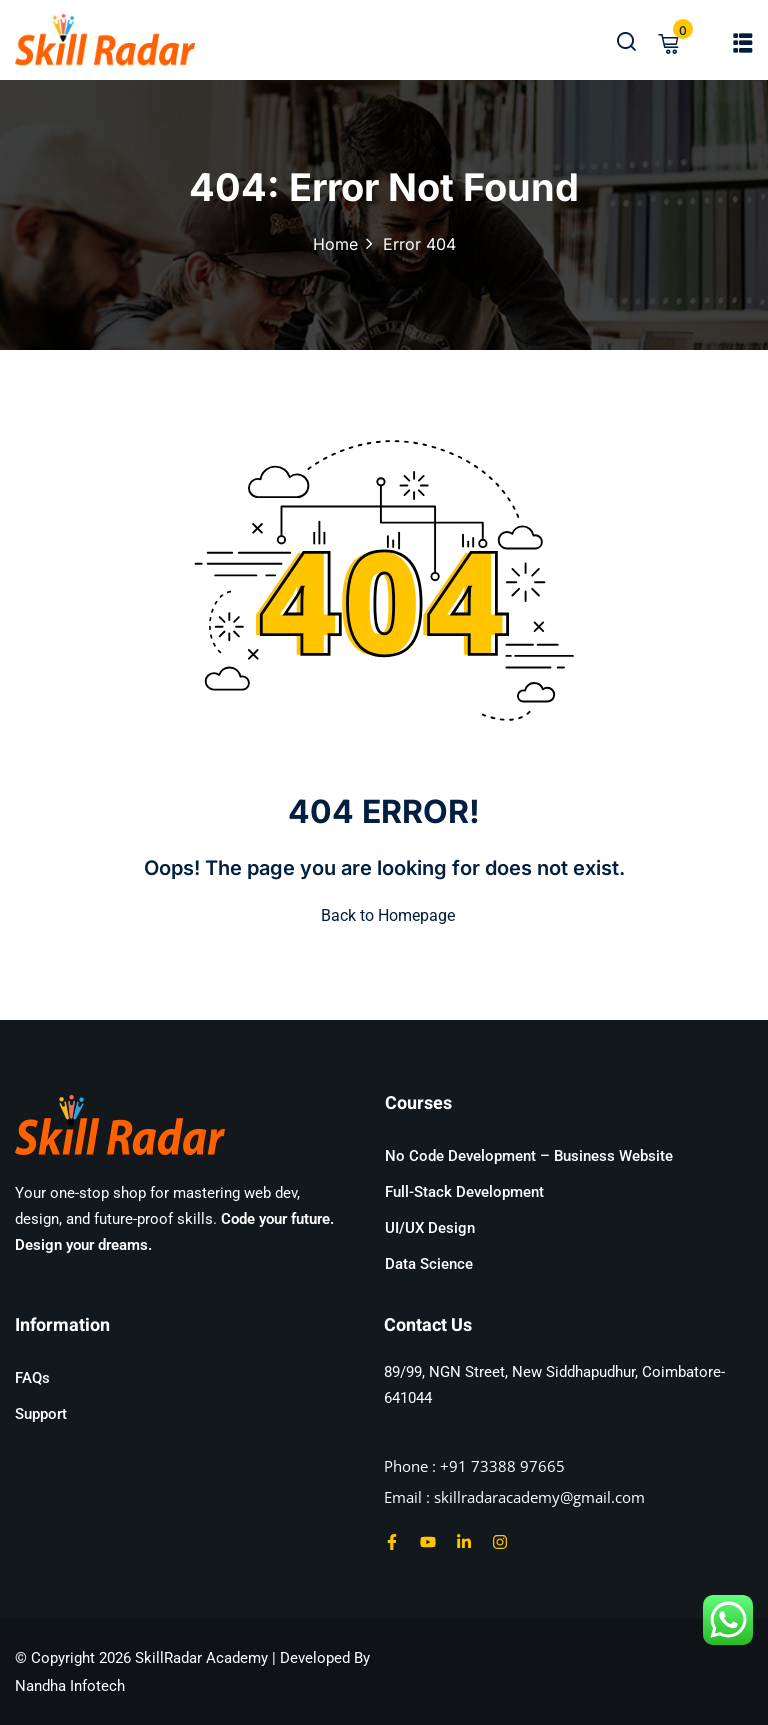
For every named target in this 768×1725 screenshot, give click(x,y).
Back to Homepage (384, 915)
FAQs (32, 1378)
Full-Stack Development (464, 1192)
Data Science (429, 1264)
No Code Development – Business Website (529, 1156)
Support (41, 1414)
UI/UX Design (430, 1228)
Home (335, 244)
